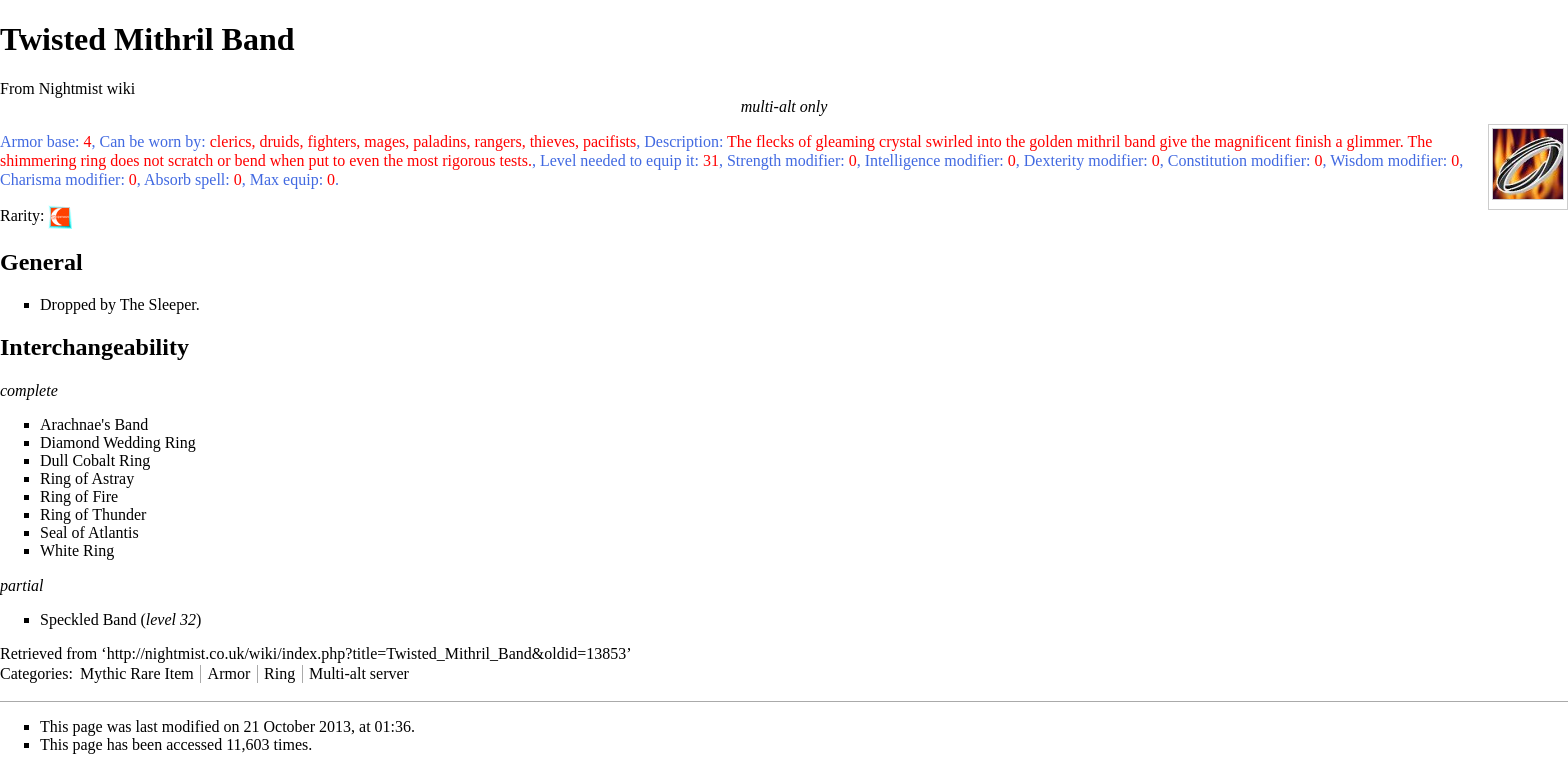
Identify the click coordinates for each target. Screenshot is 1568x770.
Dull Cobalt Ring (95, 460)
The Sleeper (158, 304)
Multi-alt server (359, 673)
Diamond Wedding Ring (118, 442)
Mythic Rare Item (137, 673)
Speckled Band (88, 619)
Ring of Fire (79, 496)
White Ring (77, 550)
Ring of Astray (87, 478)
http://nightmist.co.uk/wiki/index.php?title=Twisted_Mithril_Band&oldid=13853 (367, 653)
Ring (279, 673)
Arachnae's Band (94, 424)
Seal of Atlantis (89, 532)
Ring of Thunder (93, 514)
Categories (34, 673)
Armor (229, 673)
